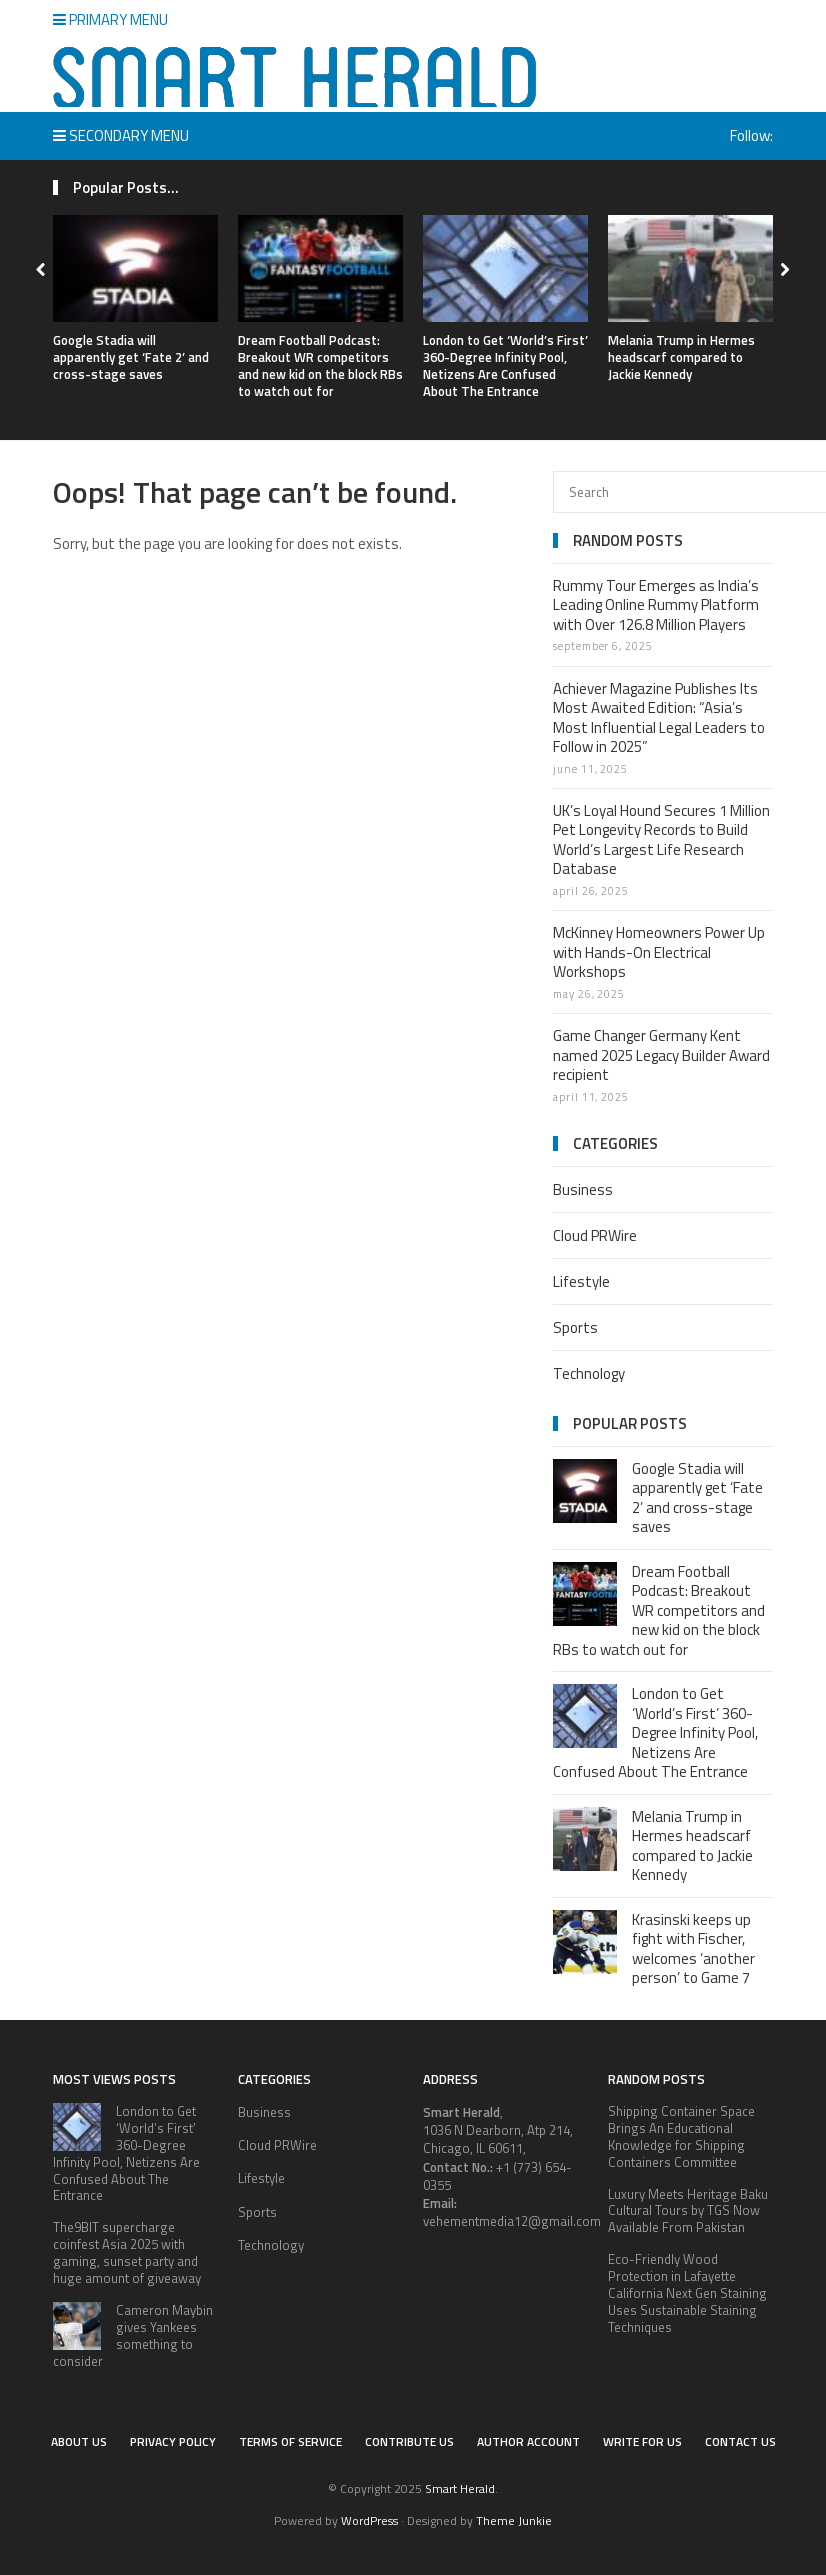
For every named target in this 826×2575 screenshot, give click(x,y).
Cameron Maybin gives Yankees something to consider (133, 2335)
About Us (79, 2441)
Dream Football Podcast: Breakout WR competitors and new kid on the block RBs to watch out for (320, 365)
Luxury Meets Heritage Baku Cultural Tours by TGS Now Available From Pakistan (688, 2211)
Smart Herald (460, 2488)
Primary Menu (110, 19)
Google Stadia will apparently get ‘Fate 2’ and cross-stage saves (131, 357)
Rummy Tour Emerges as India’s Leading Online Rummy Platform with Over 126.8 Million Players (656, 605)
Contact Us (740, 2441)
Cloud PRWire (595, 1235)
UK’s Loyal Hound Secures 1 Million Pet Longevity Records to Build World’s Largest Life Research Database (661, 840)
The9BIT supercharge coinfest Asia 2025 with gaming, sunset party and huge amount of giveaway (127, 2252)
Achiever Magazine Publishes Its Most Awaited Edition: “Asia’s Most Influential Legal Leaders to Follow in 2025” (659, 718)
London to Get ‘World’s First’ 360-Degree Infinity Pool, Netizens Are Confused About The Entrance (505, 365)
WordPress (369, 2520)
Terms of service (290, 2441)
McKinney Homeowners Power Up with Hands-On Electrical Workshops (659, 952)
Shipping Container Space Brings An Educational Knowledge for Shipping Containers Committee (681, 2136)
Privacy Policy (173, 2441)
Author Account (528, 2441)
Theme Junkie (514, 2520)
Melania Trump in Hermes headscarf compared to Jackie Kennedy (681, 357)
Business (583, 1189)
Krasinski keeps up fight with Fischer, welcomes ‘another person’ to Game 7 (693, 1949)
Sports (575, 1327)
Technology (589, 1373)
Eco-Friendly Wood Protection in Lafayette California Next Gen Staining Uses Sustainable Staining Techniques (687, 2293)
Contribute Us (409, 2441)
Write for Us (642, 2441)
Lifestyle (581, 1281)
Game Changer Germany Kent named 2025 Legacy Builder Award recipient (661, 1055)
